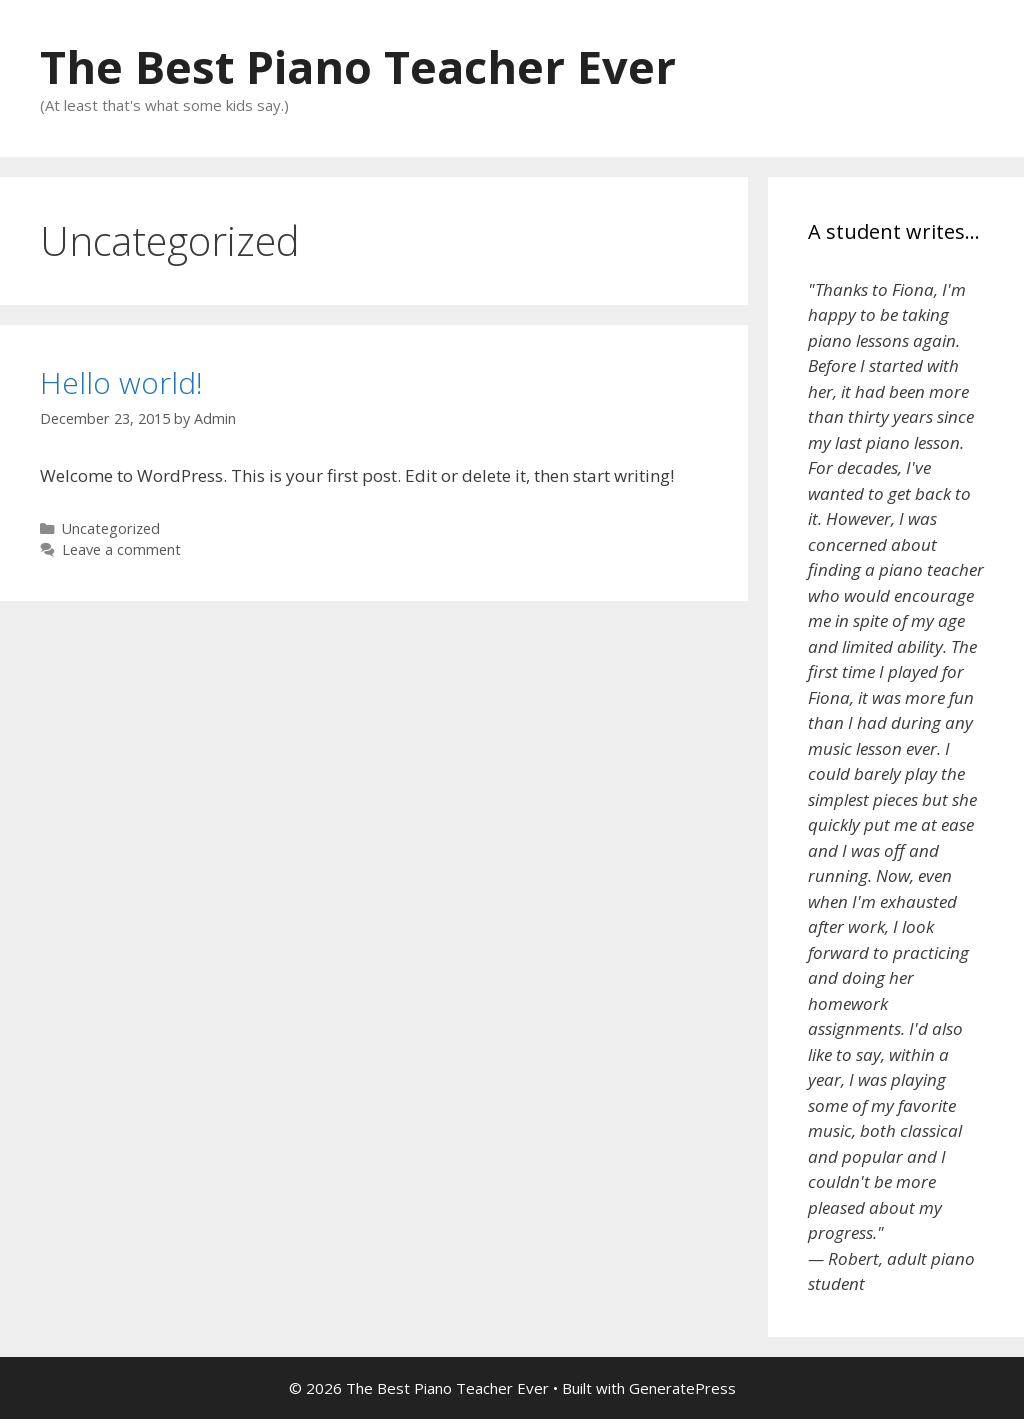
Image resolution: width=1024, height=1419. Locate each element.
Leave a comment (121, 549)
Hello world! (121, 382)
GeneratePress (682, 1388)
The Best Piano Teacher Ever (358, 66)
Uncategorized (111, 528)
